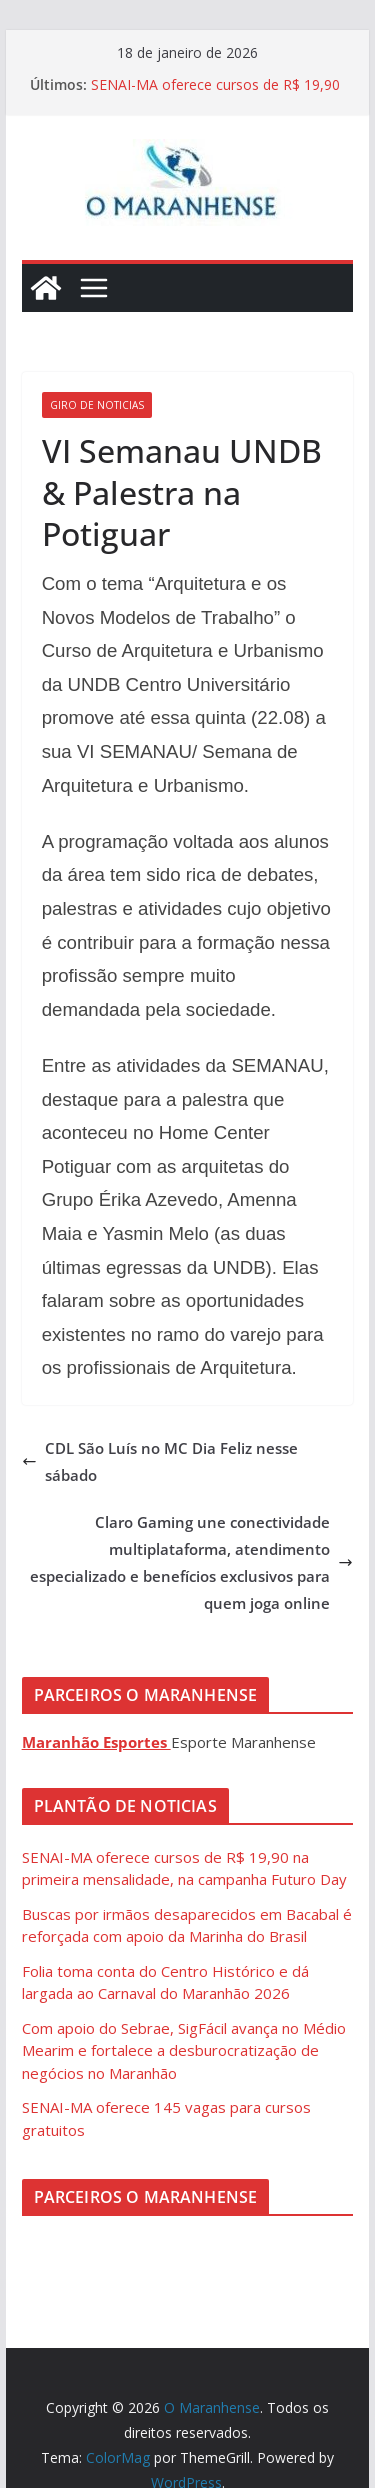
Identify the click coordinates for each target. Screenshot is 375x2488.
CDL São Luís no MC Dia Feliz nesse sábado (160, 1461)
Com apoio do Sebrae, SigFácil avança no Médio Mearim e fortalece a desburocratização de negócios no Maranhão (184, 2050)
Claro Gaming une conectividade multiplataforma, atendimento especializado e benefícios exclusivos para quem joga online (191, 1562)
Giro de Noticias (97, 405)
